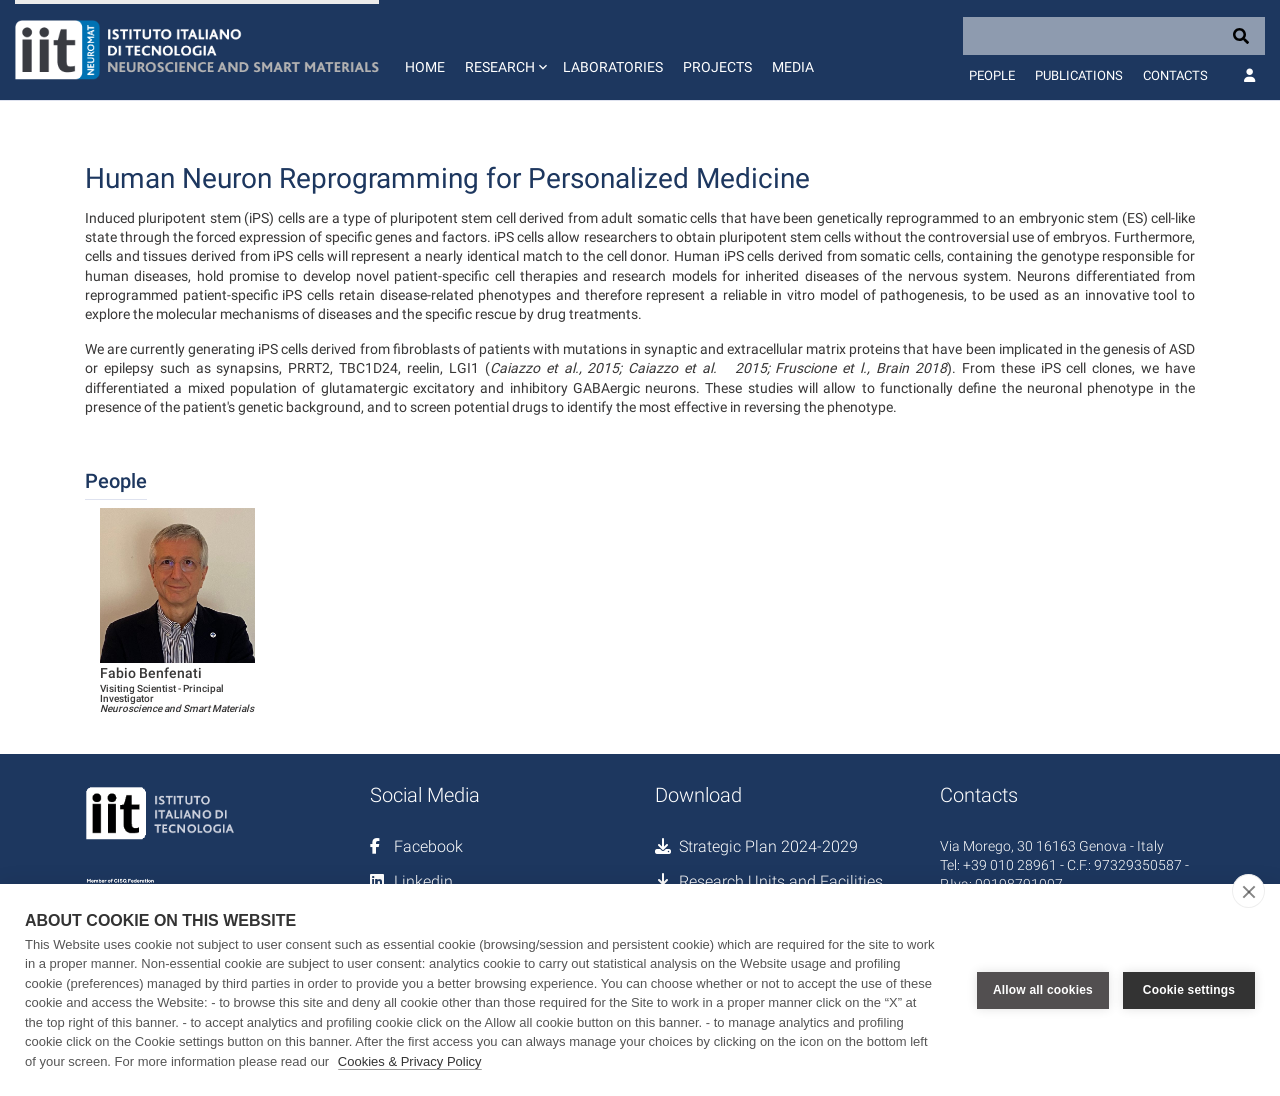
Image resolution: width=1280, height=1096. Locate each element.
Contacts (1175, 75)
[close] (1248, 891)
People (992, 75)
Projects (717, 67)
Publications (1079, 75)
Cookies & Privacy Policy (410, 1061)
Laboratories (613, 67)
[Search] (1114, 36)
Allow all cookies (1043, 990)
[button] (504, 50)
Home (425, 67)
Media (793, 67)
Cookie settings (1189, 990)
